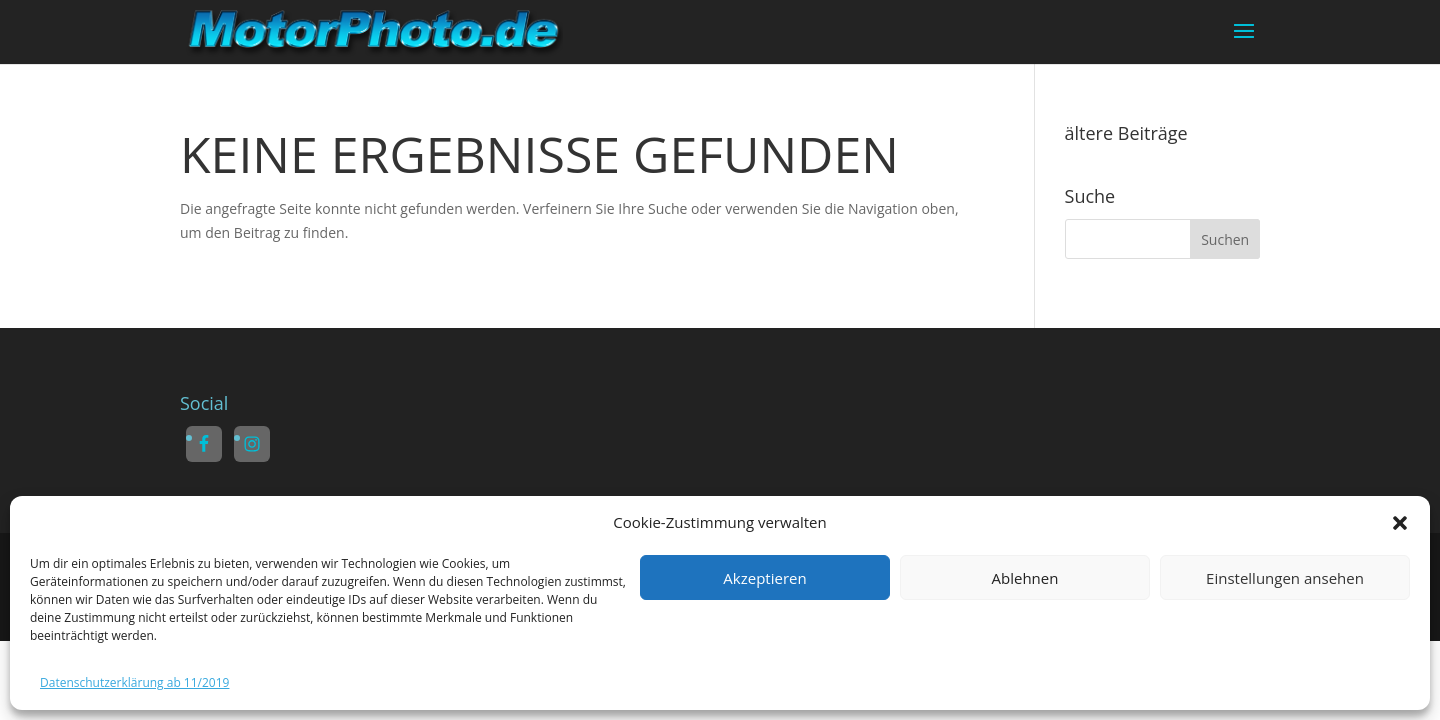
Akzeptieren (764, 578)
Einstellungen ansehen (1285, 578)
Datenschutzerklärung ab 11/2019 (134, 682)
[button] (1400, 523)
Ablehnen (1025, 578)
